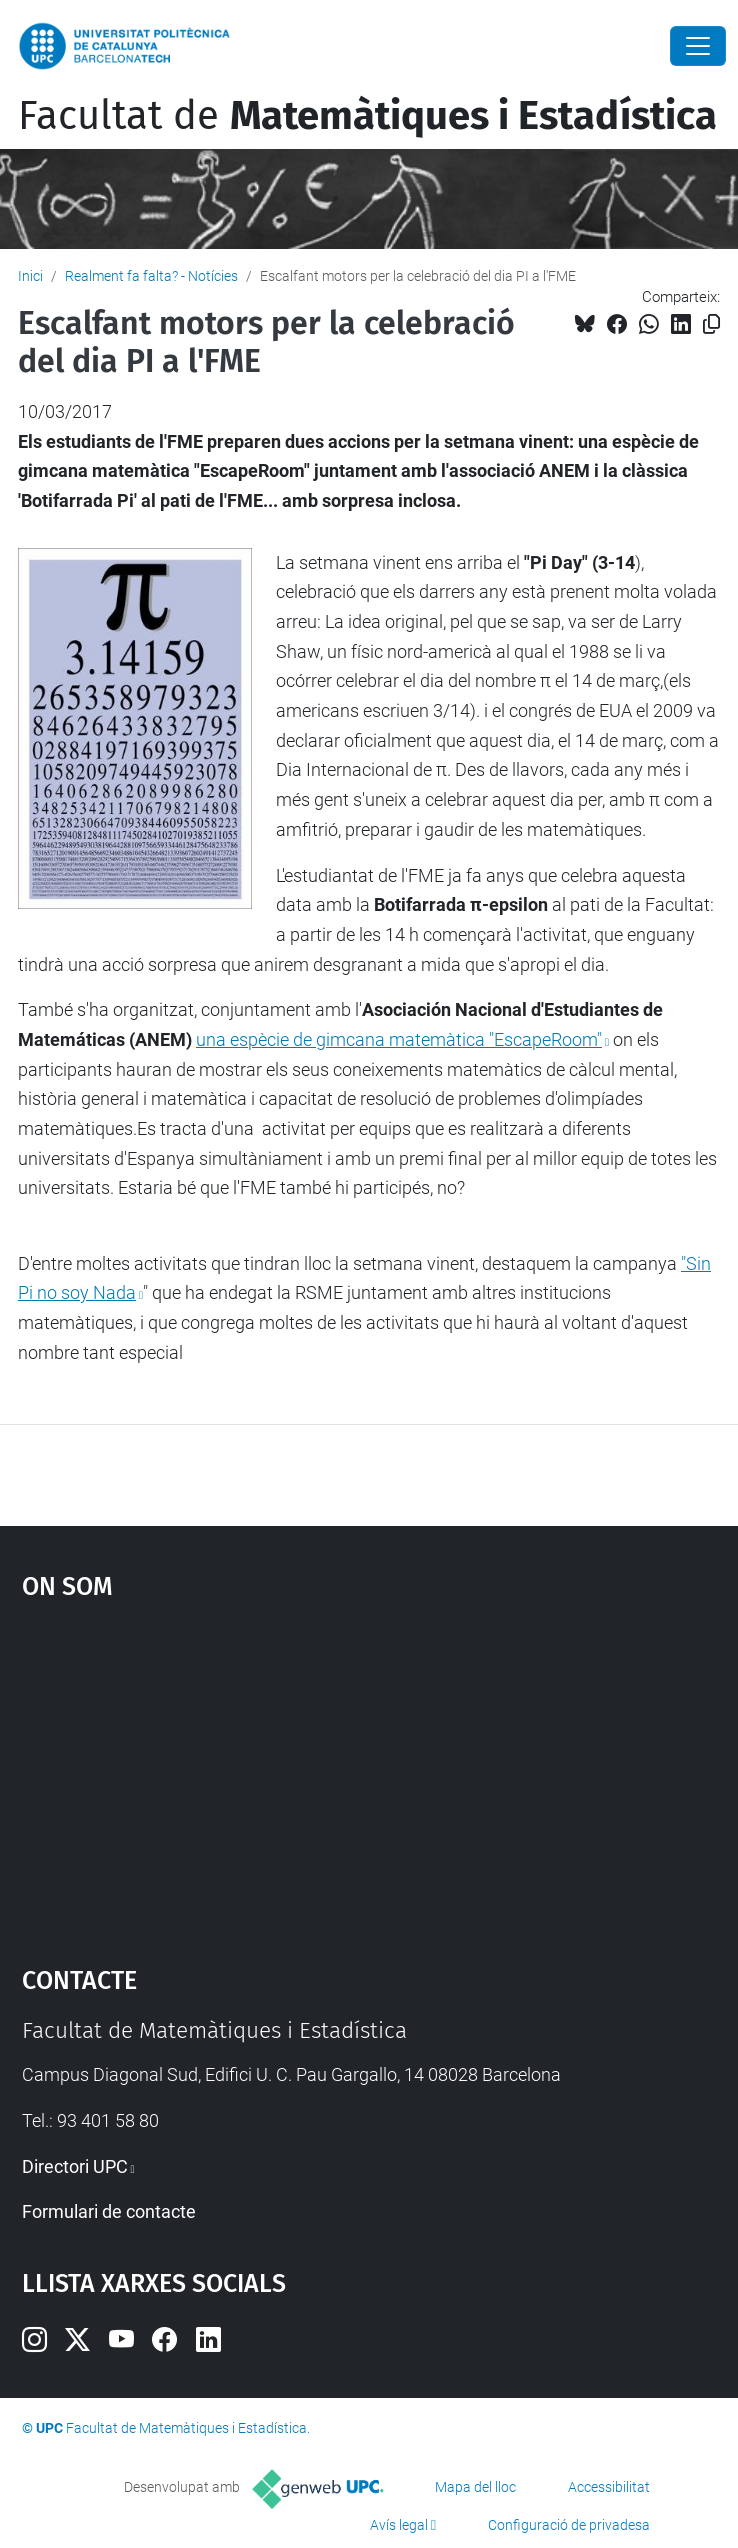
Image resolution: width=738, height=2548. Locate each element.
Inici (30, 276)
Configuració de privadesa (569, 2525)
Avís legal (399, 2525)
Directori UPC (75, 2166)
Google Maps (369, 1773)
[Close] (698, 46)
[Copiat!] (711, 324)
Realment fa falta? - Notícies (151, 276)
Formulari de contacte (109, 2211)
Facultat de (367, 116)
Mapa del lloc (475, 2487)
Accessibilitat (609, 2487)
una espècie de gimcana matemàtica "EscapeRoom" (399, 1039)
